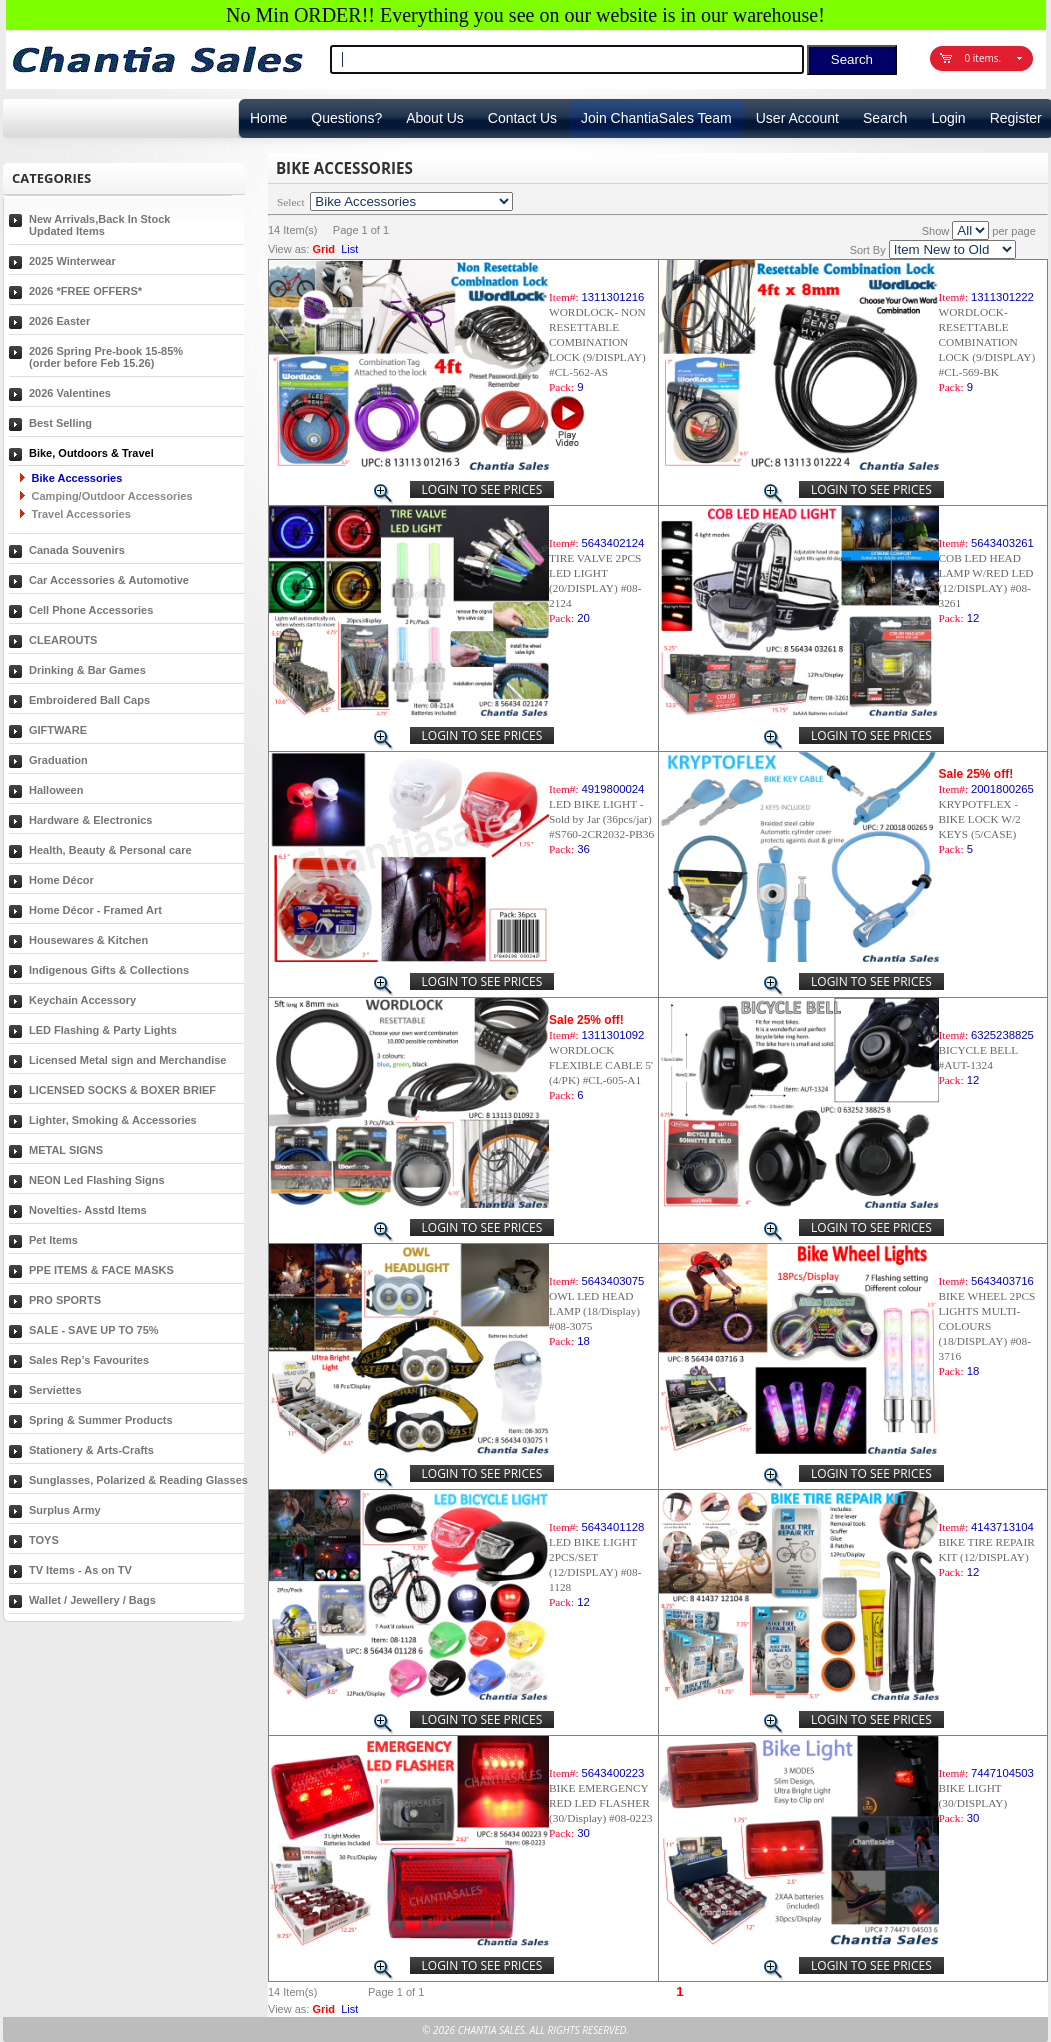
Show (936, 231)
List (349, 249)
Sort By (868, 250)
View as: (288, 249)
